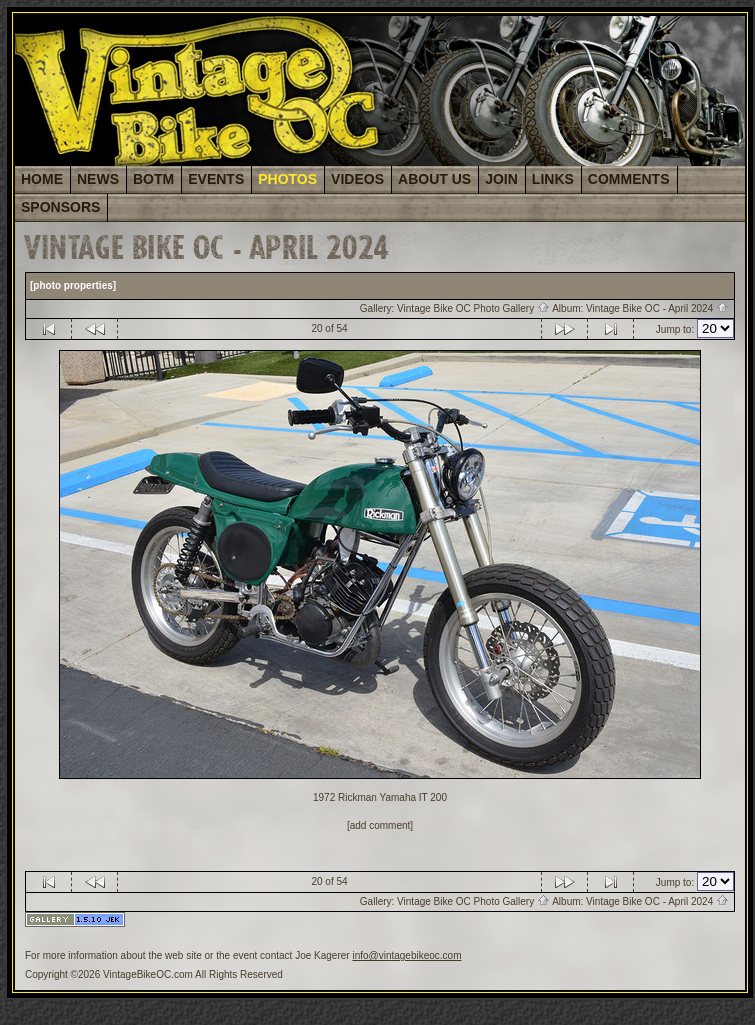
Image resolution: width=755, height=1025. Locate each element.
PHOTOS (287, 179)
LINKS (553, 179)
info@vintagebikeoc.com (406, 955)
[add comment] (380, 825)
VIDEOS (357, 179)
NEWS (98, 179)
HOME (42, 179)
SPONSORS (60, 207)
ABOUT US (434, 179)
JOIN (501, 179)
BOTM (153, 179)
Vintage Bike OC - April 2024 (657, 308)
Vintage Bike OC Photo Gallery (473, 308)
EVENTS (216, 179)
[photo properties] (73, 285)
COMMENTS (629, 179)
